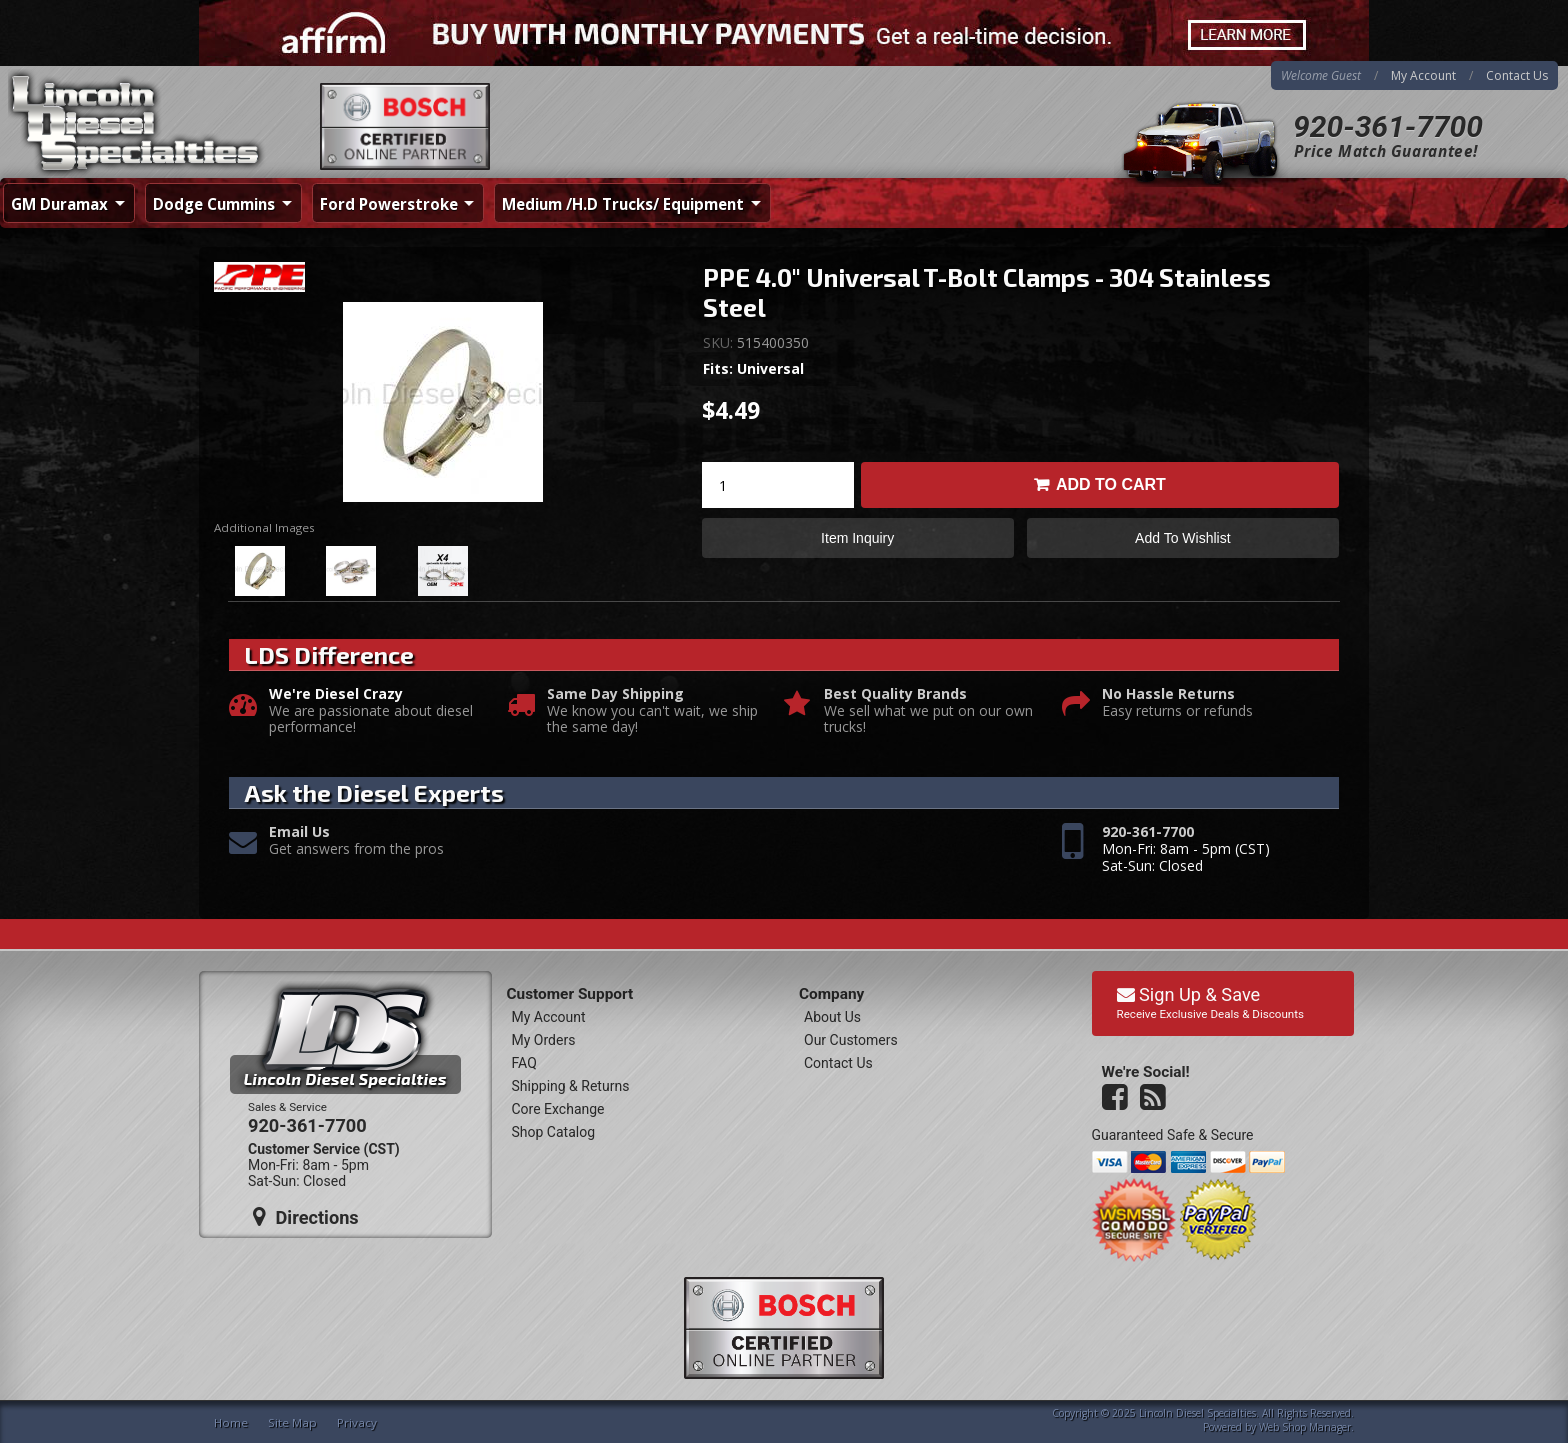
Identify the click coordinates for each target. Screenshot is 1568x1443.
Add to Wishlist (1182, 538)
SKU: (720, 342)
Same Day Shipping (615, 694)
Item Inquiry (857, 538)
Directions (306, 1217)
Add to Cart (1111, 484)
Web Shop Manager (1305, 1427)
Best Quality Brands (895, 694)
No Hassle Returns (1168, 694)
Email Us (299, 832)
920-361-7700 (1388, 126)
